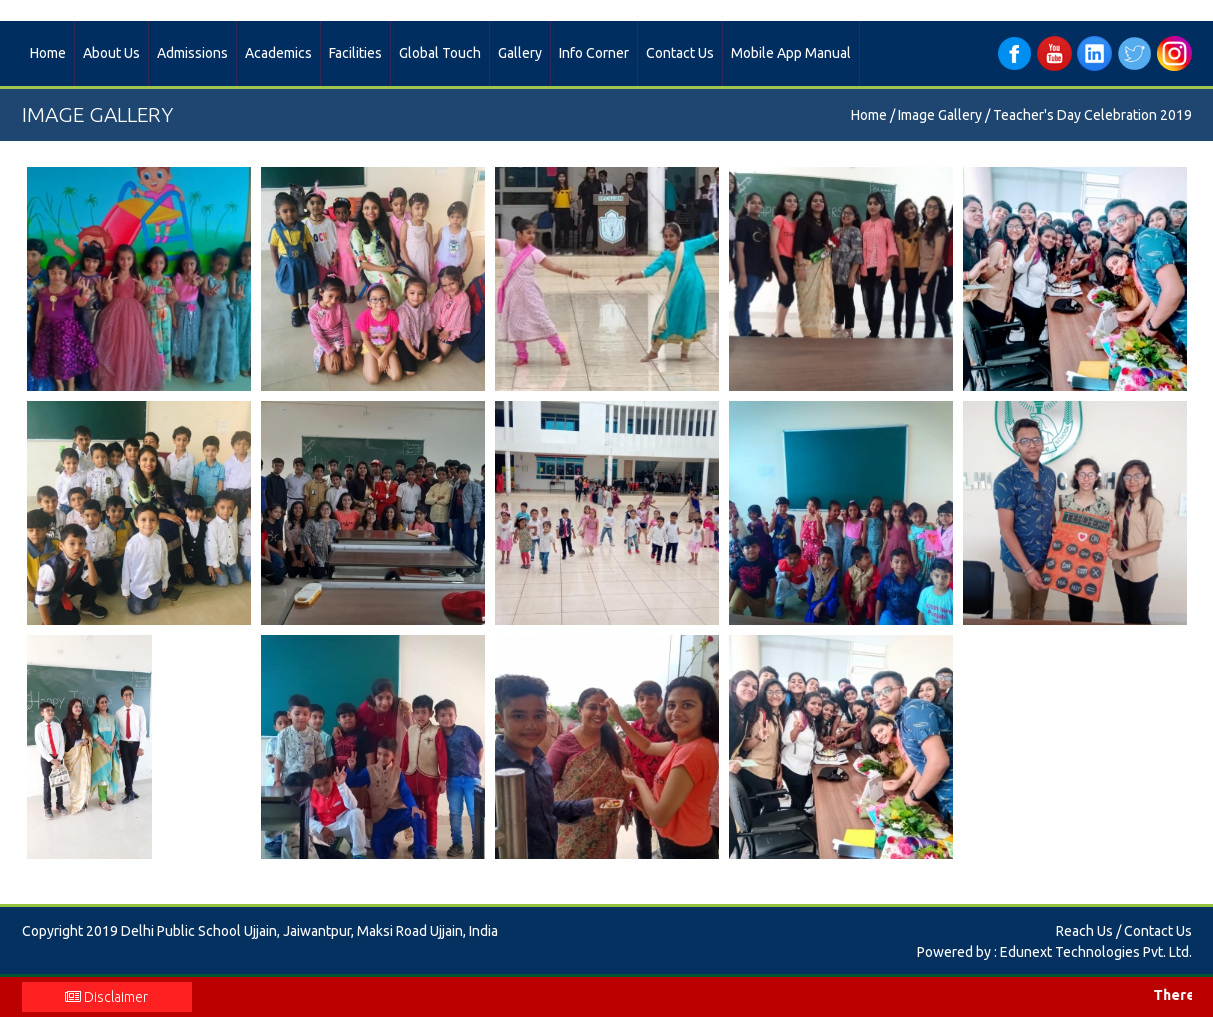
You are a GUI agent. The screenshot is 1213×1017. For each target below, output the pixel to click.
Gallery (520, 53)
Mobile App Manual (791, 53)
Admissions (192, 53)
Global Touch (440, 53)
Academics (278, 53)
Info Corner (594, 53)
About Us (111, 53)
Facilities (355, 53)
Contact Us (680, 53)
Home (48, 53)
